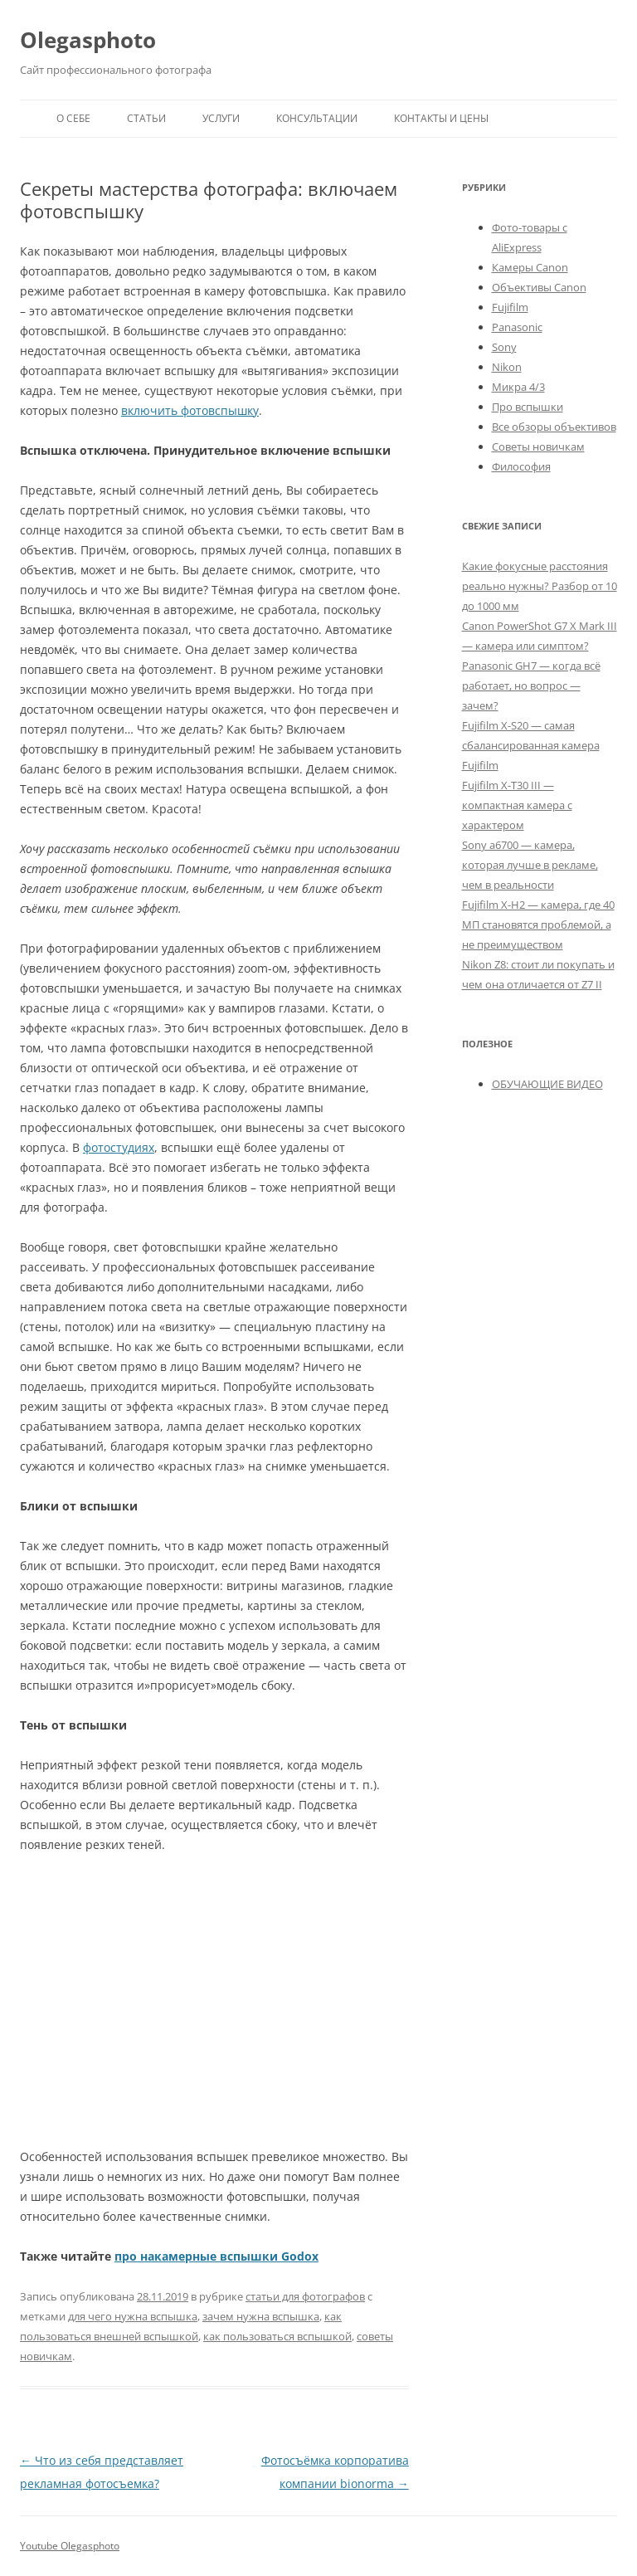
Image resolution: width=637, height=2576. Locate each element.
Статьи (146, 118)
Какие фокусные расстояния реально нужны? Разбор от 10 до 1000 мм (539, 586)
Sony (504, 346)
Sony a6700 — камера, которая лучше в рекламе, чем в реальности (530, 864)
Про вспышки (527, 406)
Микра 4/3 (518, 386)
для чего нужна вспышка (132, 2316)
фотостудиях (118, 1147)
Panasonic (517, 327)
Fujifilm (510, 307)
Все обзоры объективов (554, 426)
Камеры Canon (530, 267)
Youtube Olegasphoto (69, 2546)
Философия (521, 466)
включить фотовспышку (190, 410)
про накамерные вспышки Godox (216, 2256)
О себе (73, 118)
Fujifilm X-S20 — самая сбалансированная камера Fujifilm (531, 745)
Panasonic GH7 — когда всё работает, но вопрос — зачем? (531, 685)
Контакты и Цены (441, 118)
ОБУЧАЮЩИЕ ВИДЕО (547, 1083)
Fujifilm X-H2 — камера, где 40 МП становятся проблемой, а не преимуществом (538, 924)
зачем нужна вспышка (260, 2316)
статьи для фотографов (305, 2296)
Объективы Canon (539, 287)
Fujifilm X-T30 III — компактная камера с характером (517, 805)
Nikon (507, 366)
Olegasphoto (88, 40)
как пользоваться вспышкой (277, 2336)
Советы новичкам (538, 446)
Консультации (316, 118)
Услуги (221, 118)
